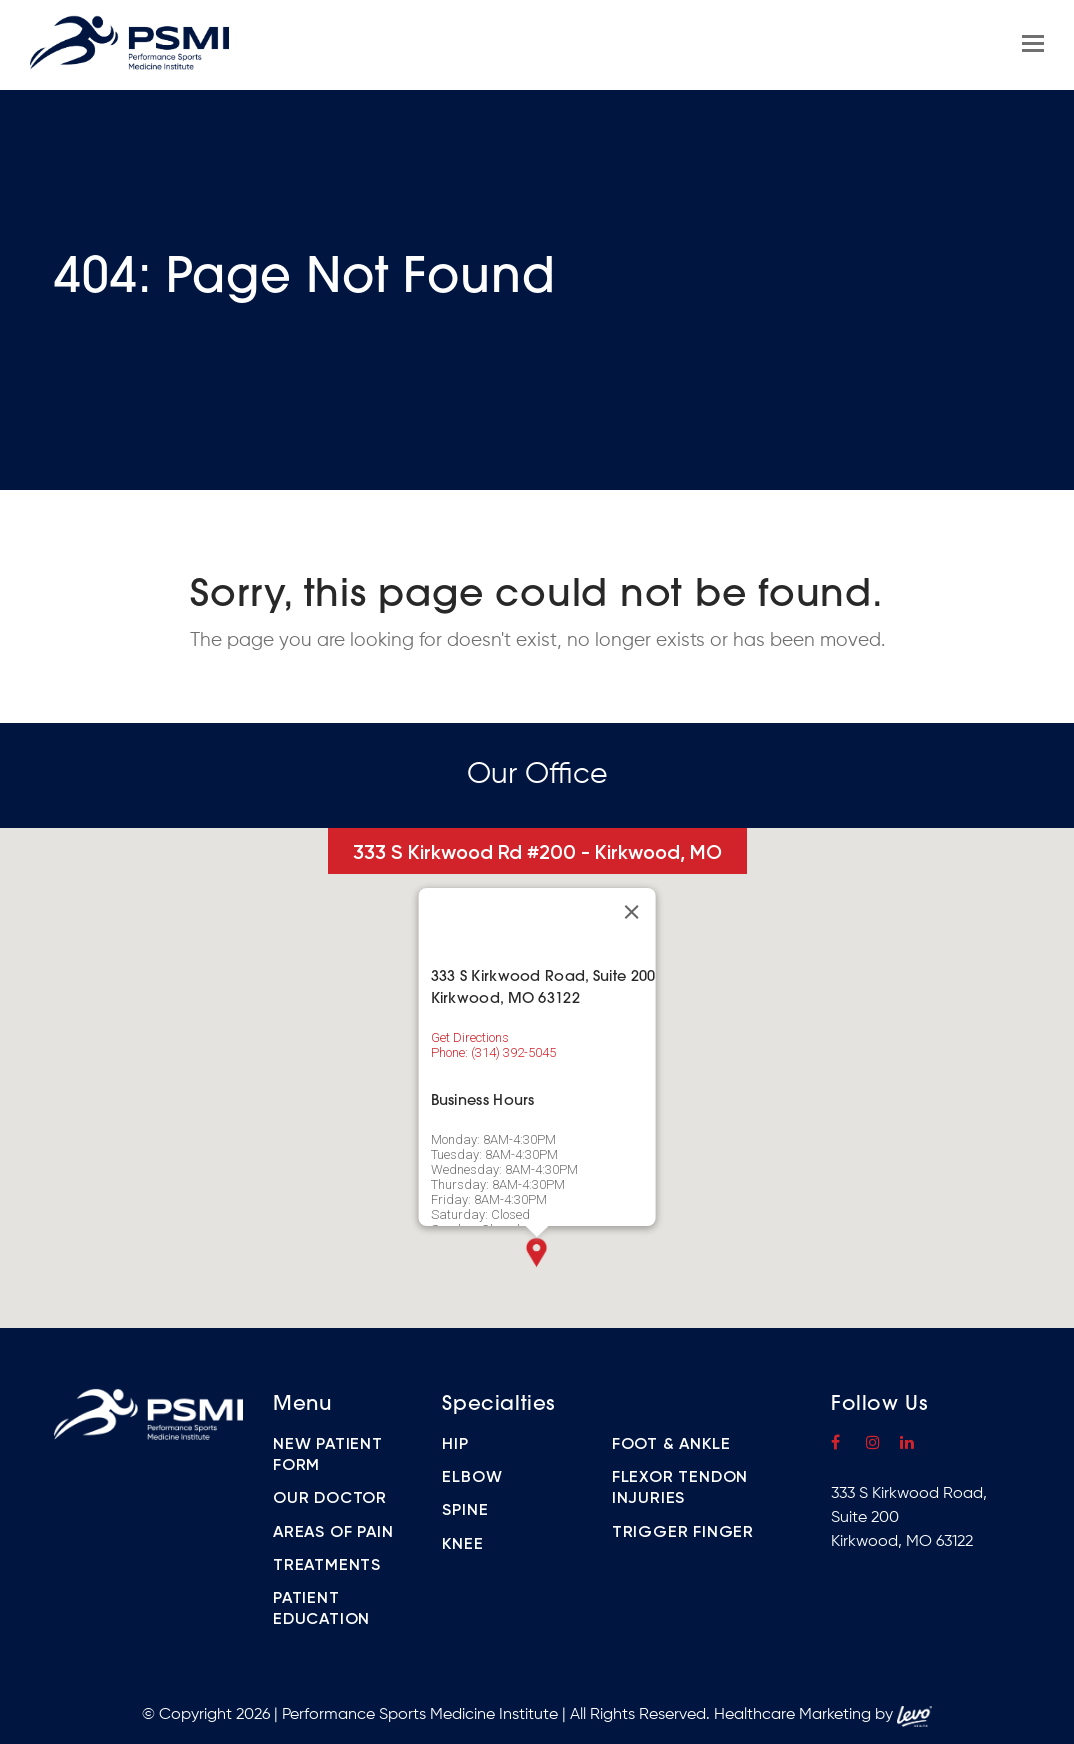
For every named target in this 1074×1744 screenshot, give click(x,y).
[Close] (631, 912)
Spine (465, 1509)
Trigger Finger (683, 1531)
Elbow (472, 1476)
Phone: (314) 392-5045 (493, 1052)
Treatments (327, 1564)
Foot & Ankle (671, 1443)
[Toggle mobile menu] (1033, 45)
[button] (536, 1252)
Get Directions (470, 1037)
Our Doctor (330, 1497)
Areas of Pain (333, 1531)
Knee (462, 1543)
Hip (455, 1443)
